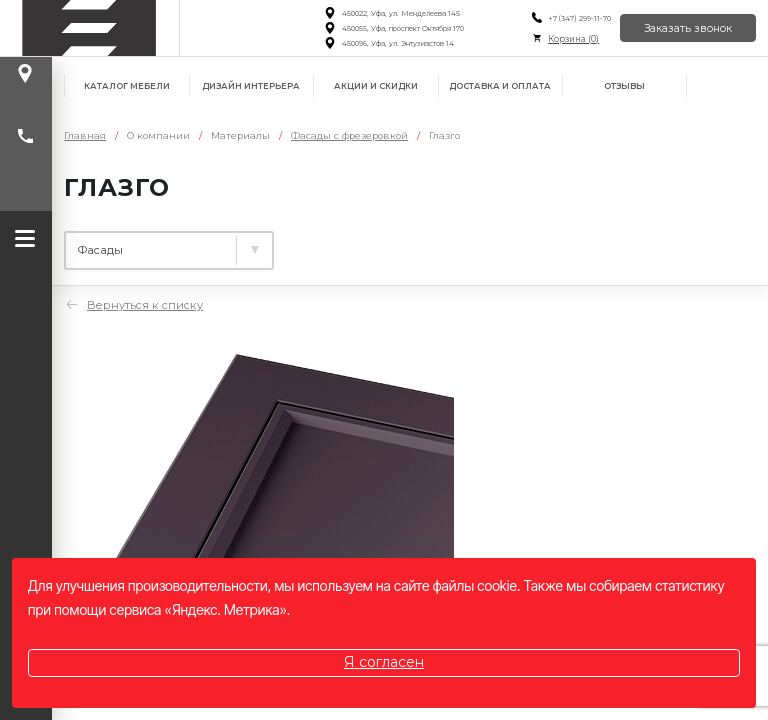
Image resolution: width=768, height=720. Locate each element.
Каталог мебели (127, 86)
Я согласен (384, 662)
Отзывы (624, 86)
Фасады (482, 243)
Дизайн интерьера (251, 86)
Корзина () (573, 39)
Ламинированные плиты (158, 243)
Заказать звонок (688, 28)
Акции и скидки (376, 86)
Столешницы (352, 243)
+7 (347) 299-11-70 (579, 18)
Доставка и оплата (500, 86)
